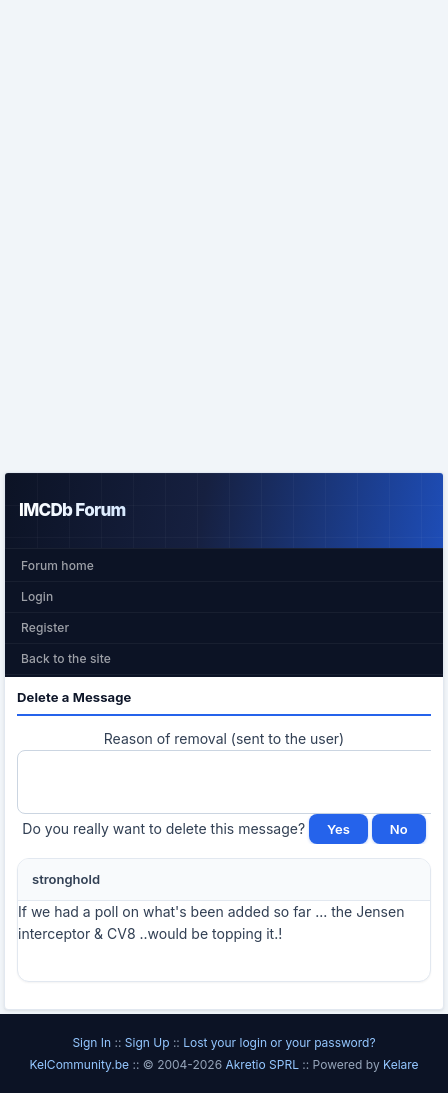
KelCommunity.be (80, 1064)
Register (45, 627)
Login (37, 596)
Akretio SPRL (263, 1064)
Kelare (401, 1064)
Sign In (91, 1042)
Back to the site (66, 658)
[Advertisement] (224, 236)
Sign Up (147, 1042)
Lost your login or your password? (279, 1042)
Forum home (57, 565)
